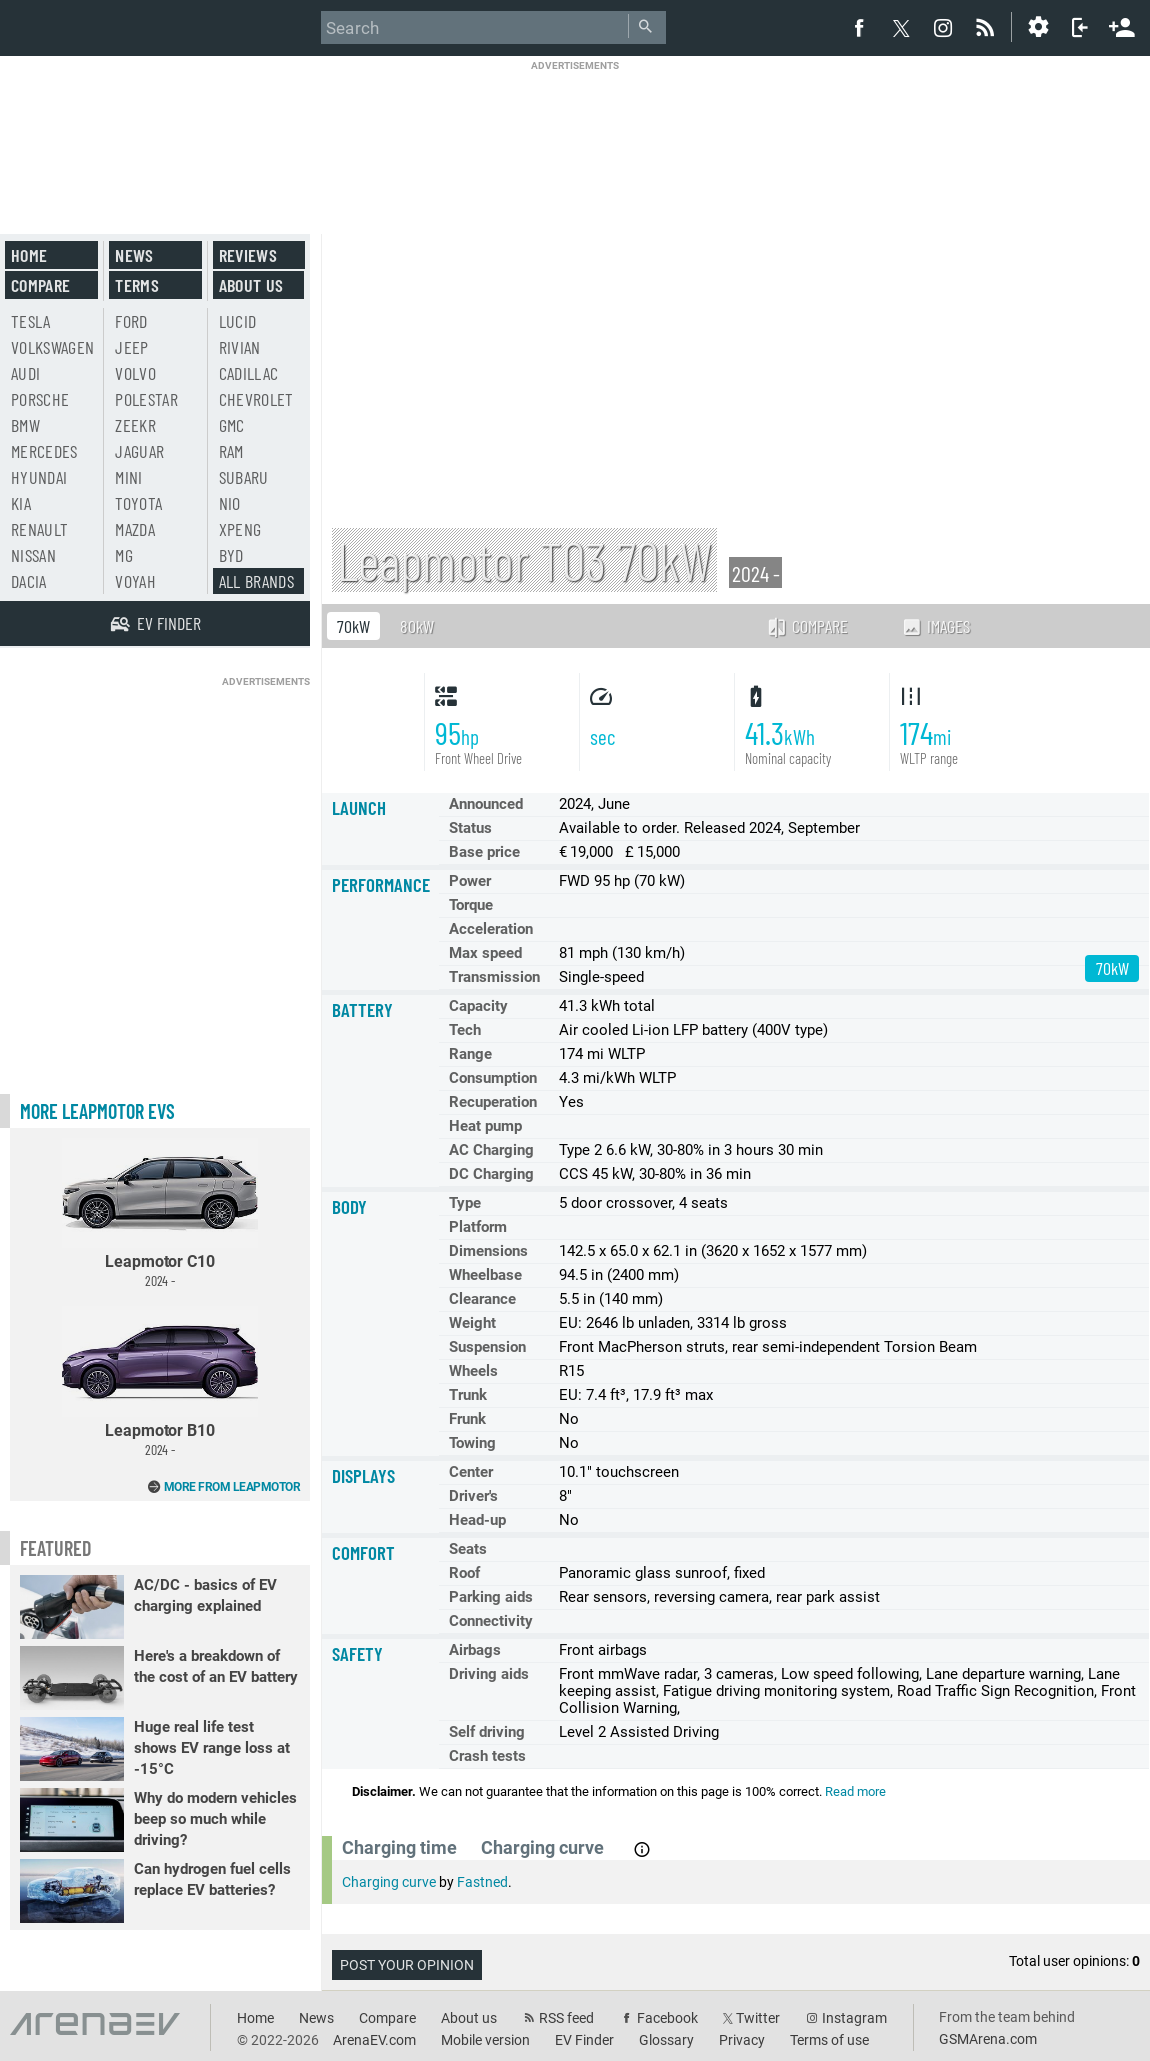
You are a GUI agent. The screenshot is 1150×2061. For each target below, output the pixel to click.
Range (470, 1054)
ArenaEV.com (374, 2040)
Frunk (467, 1419)
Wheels (473, 1371)
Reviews (248, 255)
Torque (471, 905)
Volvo (135, 373)
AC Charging (491, 1150)
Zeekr (135, 425)
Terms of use (829, 2040)
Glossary (666, 2040)
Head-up (477, 1520)
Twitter (758, 2018)
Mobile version (485, 2040)
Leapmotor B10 (160, 1381)
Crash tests (487, 1756)
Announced (486, 804)
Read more (855, 1791)
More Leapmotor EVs (97, 1111)
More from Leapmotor (232, 1487)
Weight (472, 1323)
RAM (231, 451)
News (134, 255)
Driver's (473, 1496)
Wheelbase (485, 1275)
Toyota (138, 503)
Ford (131, 321)
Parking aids (491, 1597)
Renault (39, 529)
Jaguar (139, 451)
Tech (465, 1030)
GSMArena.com (988, 2039)
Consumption (493, 1078)
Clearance (482, 1299)
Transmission (494, 977)
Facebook (667, 2018)
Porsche (40, 399)
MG (124, 555)
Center (471, 1472)
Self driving (487, 1732)
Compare (807, 626)
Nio (230, 503)
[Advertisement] (575, 134)
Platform (478, 1227)
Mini (128, 477)
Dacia (29, 581)
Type (465, 1203)
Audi (25, 373)
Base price (484, 852)
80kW (417, 626)
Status (470, 828)
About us (251, 285)
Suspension (487, 1347)
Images (935, 626)
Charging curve (389, 1882)
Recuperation (493, 1102)
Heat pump (485, 1126)
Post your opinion (407, 1965)
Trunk (468, 1395)
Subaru (244, 477)
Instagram (854, 2018)
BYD (231, 555)
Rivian (240, 347)
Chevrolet (256, 399)
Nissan (33, 555)
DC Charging (491, 1174)
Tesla (31, 321)
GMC (232, 425)
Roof (464, 1573)
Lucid (238, 321)
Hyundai (39, 477)
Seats (468, 1549)
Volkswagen (53, 347)
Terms (137, 285)
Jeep (131, 347)
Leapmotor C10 (160, 1213)
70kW (353, 626)
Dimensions (488, 1251)
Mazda (135, 529)
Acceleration (491, 929)
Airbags (475, 1650)
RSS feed (566, 2018)
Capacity (478, 1006)
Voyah (135, 581)
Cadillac (249, 373)
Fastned (482, 1882)
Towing (472, 1443)
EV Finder (584, 2040)
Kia (21, 503)
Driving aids (489, 1674)
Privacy (742, 2040)
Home (29, 255)
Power (470, 881)
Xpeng (240, 529)
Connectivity (491, 1621)
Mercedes (44, 451)
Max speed (485, 953)
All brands (257, 581)
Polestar (146, 399)
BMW (25, 425)
